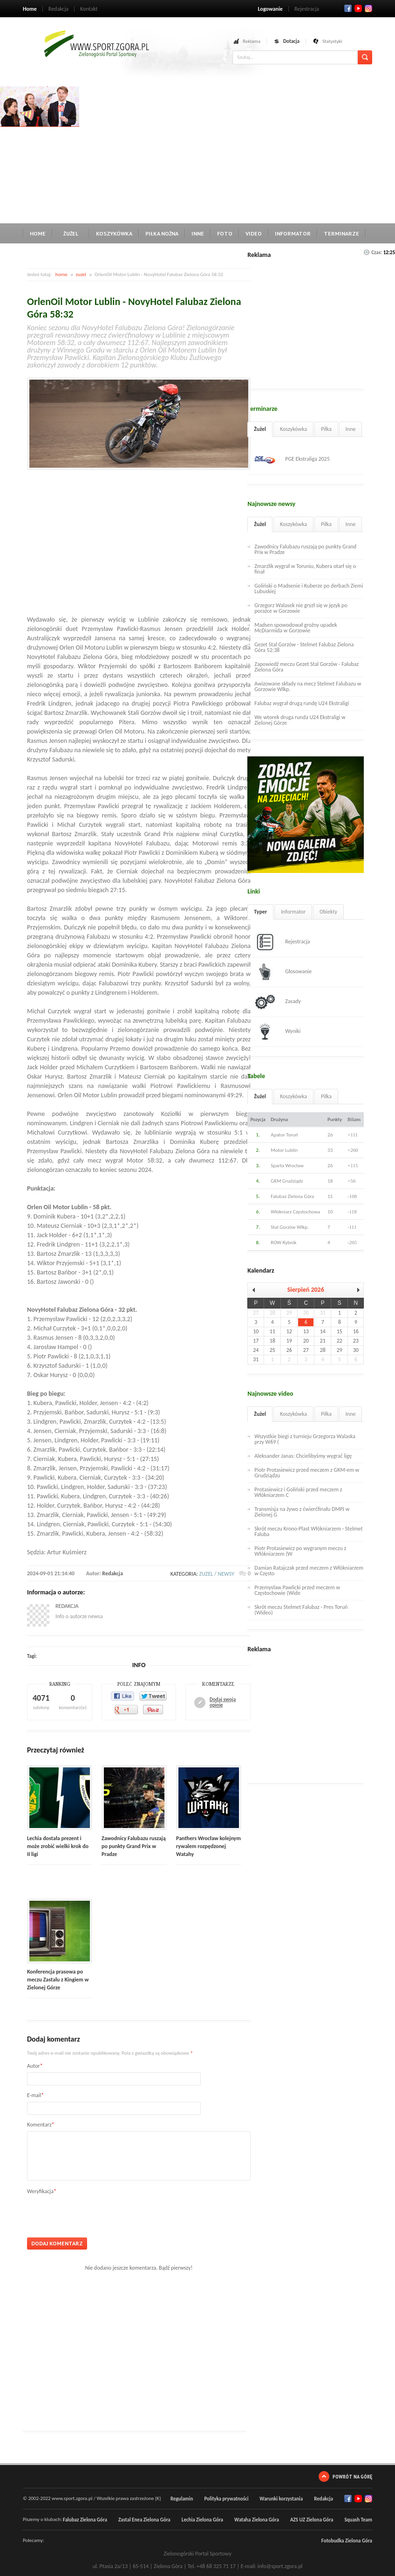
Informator (293, 233)
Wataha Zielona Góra (256, 2520)
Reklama (251, 41)
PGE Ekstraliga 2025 (292, 459)
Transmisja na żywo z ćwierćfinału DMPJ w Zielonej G (301, 1512)
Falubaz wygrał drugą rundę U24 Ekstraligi (301, 703)
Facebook (348, 8)
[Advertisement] (237, 151)
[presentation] (98, 2213)
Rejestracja (306, 9)
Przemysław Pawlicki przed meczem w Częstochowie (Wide (297, 1590)
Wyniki (277, 1031)
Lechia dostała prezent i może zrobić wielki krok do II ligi (58, 1846)
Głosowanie (283, 972)
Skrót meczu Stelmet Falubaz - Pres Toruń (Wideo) (300, 1610)
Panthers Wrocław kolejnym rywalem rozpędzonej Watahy (208, 1846)
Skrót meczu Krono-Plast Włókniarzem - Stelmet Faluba (308, 1531)
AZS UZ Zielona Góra (312, 2520)
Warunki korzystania (281, 2499)
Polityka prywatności (226, 2499)
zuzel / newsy (216, 1574)
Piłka (326, 429)
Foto (224, 233)
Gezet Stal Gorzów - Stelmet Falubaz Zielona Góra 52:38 (304, 647)
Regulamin (181, 2499)
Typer (260, 911)
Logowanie (270, 9)
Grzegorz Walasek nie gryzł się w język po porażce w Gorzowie (300, 608)
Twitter (358, 8)
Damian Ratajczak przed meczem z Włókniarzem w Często (308, 1571)
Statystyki (332, 41)
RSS (368, 8)
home (61, 274)
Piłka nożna (161, 233)
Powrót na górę (352, 2476)
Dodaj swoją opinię (223, 1702)
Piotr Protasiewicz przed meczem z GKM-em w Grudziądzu (306, 1473)
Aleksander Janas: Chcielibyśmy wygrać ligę (303, 1456)
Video (253, 233)
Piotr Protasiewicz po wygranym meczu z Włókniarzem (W (300, 1551)
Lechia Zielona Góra (202, 2520)
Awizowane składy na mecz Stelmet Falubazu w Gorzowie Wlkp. (307, 686)
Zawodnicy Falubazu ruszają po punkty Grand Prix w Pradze (134, 1846)
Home (30, 9)
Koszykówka (114, 233)
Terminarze (341, 233)
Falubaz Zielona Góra (85, 2520)
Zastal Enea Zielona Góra (144, 2520)
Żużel (70, 233)
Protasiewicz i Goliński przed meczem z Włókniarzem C (298, 1492)
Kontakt (89, 9)
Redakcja (58, 9)
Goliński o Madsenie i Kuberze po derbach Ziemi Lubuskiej (308, 588)
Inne (197, 233)
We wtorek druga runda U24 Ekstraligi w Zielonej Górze (299, 720)
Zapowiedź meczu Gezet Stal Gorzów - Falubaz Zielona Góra (306, 667)
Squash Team (358, 2520)
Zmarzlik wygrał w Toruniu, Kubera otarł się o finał (305, 569)
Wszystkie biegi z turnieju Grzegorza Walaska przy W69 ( (304, 1439)
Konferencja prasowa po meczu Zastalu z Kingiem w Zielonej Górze (58, 1979)
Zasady (277, 1001)
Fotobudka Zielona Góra (346, 2541)
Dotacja (291, 41)
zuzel (81, 274)
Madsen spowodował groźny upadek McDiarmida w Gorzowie (295, 628)
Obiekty (328, 911)
